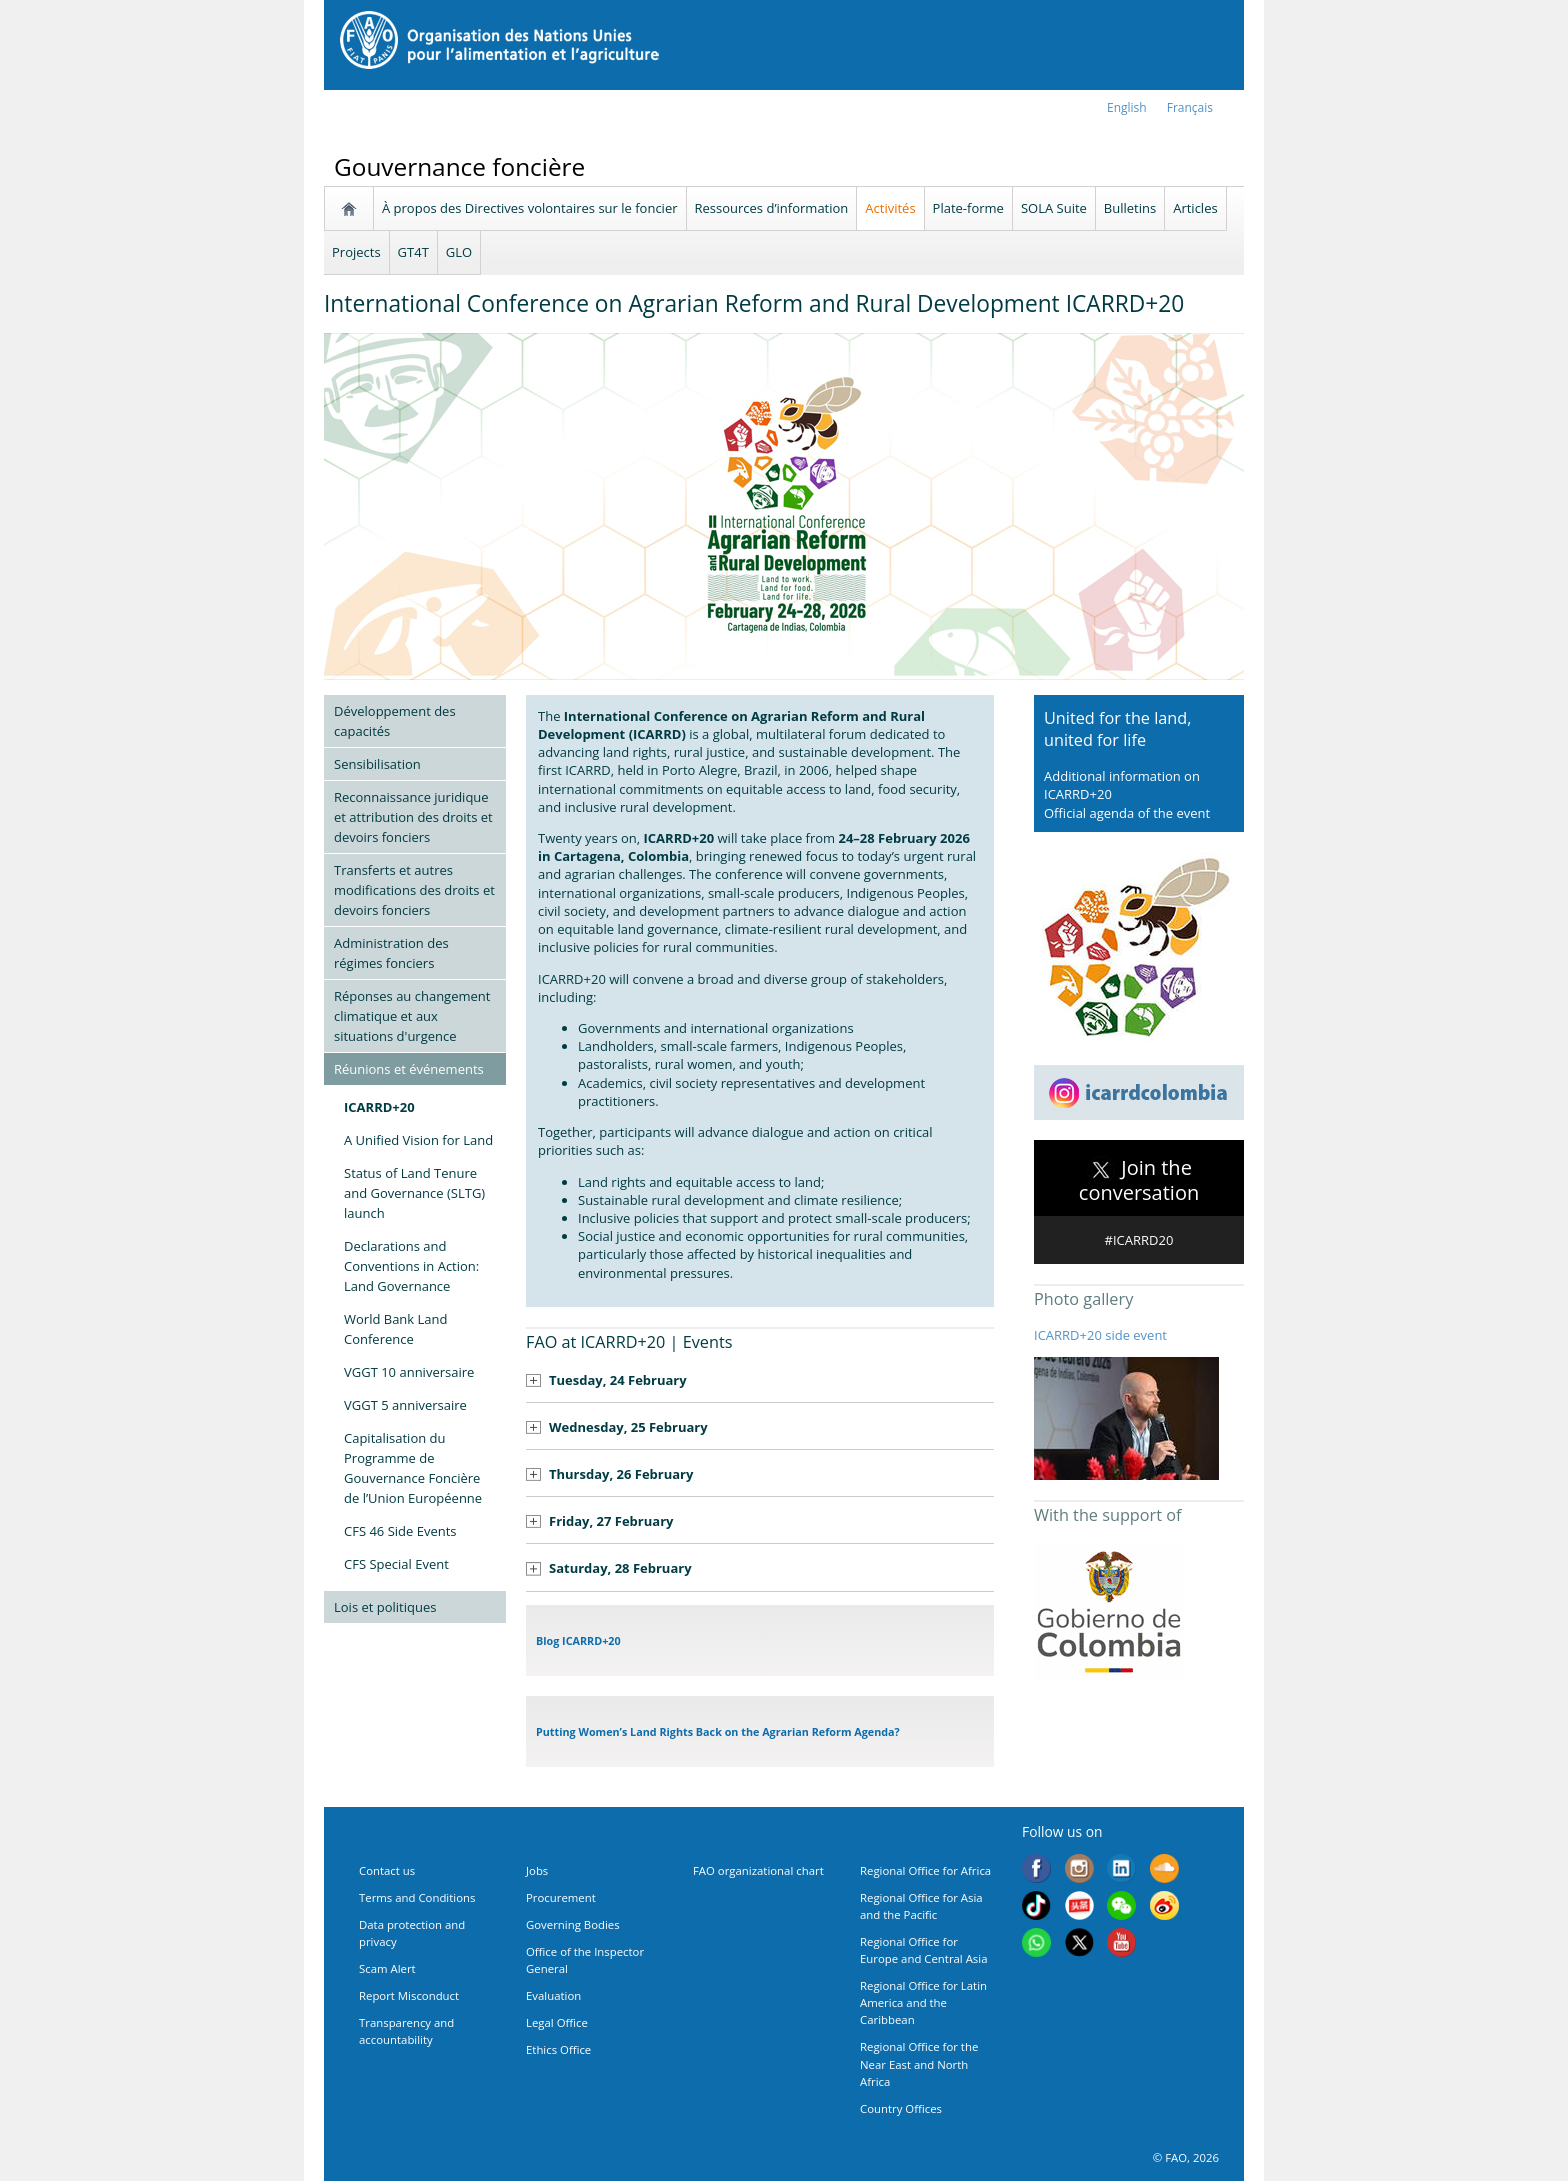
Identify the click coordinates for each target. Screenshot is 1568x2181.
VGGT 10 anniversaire (409, 1372)
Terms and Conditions (417, 1897)
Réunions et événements (409, 1069)
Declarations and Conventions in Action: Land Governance (411, 1266)
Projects (356, 252)
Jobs (537, 1870)
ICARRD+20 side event (1100, 1335)
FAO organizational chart (758, 1870)
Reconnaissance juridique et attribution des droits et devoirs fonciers (413, 817)
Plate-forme (968, 208)
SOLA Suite (1054, 208)
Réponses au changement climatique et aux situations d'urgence (412, 1016)
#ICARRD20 (1139, 1240)
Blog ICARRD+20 (578, 1640)
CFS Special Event (396, 1564)
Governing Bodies (573, 1924)
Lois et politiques (385, 1607)
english (1127, 107)
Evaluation (553, 1995)
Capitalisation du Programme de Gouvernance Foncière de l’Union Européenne (413, 1468)
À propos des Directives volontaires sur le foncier (530, 208)
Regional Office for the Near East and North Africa (919, 2063)
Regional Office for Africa (925, 1870)
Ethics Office (558, 2049)
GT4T (413, 252)
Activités (890, 208)
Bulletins (1130, 208)
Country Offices (901, 2108)
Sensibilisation (377, 764)
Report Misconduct (409, 1995)
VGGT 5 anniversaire (405, 1405)
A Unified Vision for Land (418, 1140)
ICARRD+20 (379, 1107)
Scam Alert (387, 1968)
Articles (1195, 208)
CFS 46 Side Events (400, 1531)
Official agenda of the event (1127, 813)
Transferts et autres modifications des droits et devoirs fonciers (414, 890)
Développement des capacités (395, 721)
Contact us (387, 1870)
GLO (459, 252)
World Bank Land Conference (396, 1329)
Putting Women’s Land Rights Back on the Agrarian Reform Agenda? (718, 1731)
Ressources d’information (772, 208)
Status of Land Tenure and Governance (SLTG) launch (414, 1193)
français (1190, 107)
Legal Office (557, 2022)
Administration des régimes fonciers (391, 953)
